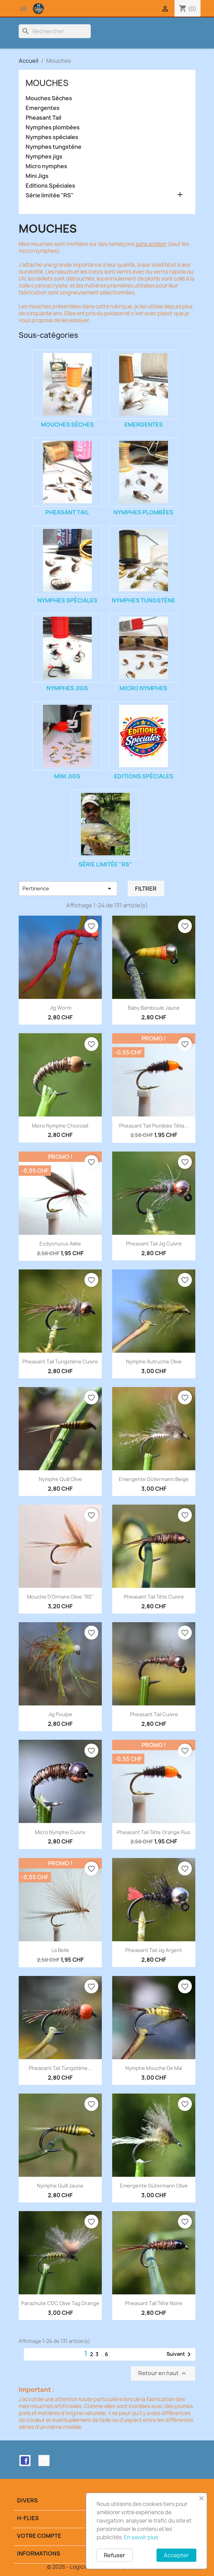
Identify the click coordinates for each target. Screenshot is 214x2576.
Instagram (44, 2460)
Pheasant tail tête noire (153, 2303)
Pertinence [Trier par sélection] (68, 888)
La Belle (60, 1950)
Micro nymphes (46, 166)
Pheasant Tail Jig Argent (153, 1950)
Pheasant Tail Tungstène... (60, 2068)
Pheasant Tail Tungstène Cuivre (60, 1361)
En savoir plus (141, 2537)
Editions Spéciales (50, 185)
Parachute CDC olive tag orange (60, 2303)
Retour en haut (163, 2373)
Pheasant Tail (43, 117)
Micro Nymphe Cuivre (60, 1832)
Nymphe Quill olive (60, 1479)
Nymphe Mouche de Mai (153, 2068)
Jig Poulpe (60, 1714)
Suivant (180, 2354)
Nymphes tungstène (53, 147)
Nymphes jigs (44, 156)
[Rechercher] (55, 31)
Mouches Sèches (49, 98)
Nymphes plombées (53, 127)
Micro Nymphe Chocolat (60, 1125)
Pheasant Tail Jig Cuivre (154, 1243)
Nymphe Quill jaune (60, 2185)
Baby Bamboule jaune (154, 1007)
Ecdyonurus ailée (60, 1243)
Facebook (24, 2460)
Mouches (47, 83)
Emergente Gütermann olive (154, 2185)
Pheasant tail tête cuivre (154, 1596)
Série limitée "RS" (49, 195)
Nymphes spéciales (52, 137)
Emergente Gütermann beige (154, 1479)
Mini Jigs (37, 176)
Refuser (114, 2555)
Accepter (176, 2555)
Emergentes (43, 108)
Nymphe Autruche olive (154, 1361)
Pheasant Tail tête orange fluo (153, 1832)
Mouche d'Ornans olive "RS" (60, 1596)
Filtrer (146, 888)
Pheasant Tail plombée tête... (154, 1125)
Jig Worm (60, 1007)
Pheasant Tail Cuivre (154, 1714)
